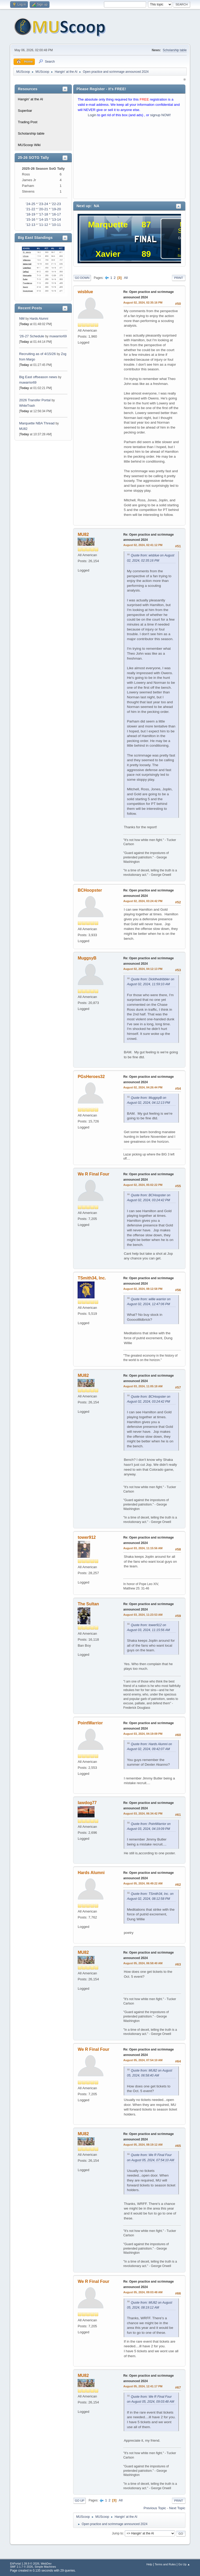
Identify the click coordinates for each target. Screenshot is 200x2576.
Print (178, 277)
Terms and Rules (165, 2564)
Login (92, 115)
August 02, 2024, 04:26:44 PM (142, 1087)
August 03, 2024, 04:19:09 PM (142, 1733)
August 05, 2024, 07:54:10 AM (142, 2060)
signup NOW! (160, 115)
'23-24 (43, 204)
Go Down (82, 277)
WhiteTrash (27, 406)
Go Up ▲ (184, 2564)
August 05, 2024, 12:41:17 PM (142, 2386)
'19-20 (56, 209)
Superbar (25, 111)
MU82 (23, 429)
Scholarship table (175, 50)
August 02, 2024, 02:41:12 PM (142, 545)
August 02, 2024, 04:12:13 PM (142, 968)
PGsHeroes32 (91, 1076)
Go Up (79, 2500)
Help (149, 2564)
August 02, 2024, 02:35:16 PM (142, 302)
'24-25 (30, 204)
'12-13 (30, 225)
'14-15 (43, 219)
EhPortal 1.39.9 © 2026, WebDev (30, 2563)
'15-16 (30, 219)
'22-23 (56, 204)
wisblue (85, 292)
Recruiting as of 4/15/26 (37, 354)
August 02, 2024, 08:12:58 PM (142, 1288)
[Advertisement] (129, 159)
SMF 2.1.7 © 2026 (21, 2566)
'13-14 (56, 219)
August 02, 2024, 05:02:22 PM (142, 1184)
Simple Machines (45, 2566)
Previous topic (154, 2508)
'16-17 (56, 214)
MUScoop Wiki (29, 145)
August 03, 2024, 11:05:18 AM (142, 1386)
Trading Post (27, 122)
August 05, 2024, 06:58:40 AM (142, 1963)
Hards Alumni (39, 318)
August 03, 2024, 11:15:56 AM (142, 1548)
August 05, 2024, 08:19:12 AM (142, 2144)
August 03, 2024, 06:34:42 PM (142, 1813)
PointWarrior (90, 1723)
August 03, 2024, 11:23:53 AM (142, 1614)
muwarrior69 (58, 336)
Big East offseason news (38, 377)
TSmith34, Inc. (92, 1278)
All (126, 278)
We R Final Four (93, 1174)
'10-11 (56, 225)
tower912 (87, 1537)
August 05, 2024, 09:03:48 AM (142, 2292)
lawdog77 (87, 1802)
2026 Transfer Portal (35, 400)
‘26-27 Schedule (31, 336)
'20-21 (43, 209)
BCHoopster (90, 890)
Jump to (117, 2533)
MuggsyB (87, 958)
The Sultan (88, 1604)
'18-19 (30, 214)
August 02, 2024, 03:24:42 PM (142, 901)
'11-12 (43, 225)
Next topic (177, 2508)
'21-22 (30, 209)
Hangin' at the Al (30, 99)
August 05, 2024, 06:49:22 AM (142, 1883)
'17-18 (43, 214)
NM (21, 318)
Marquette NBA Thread (36, 423)
